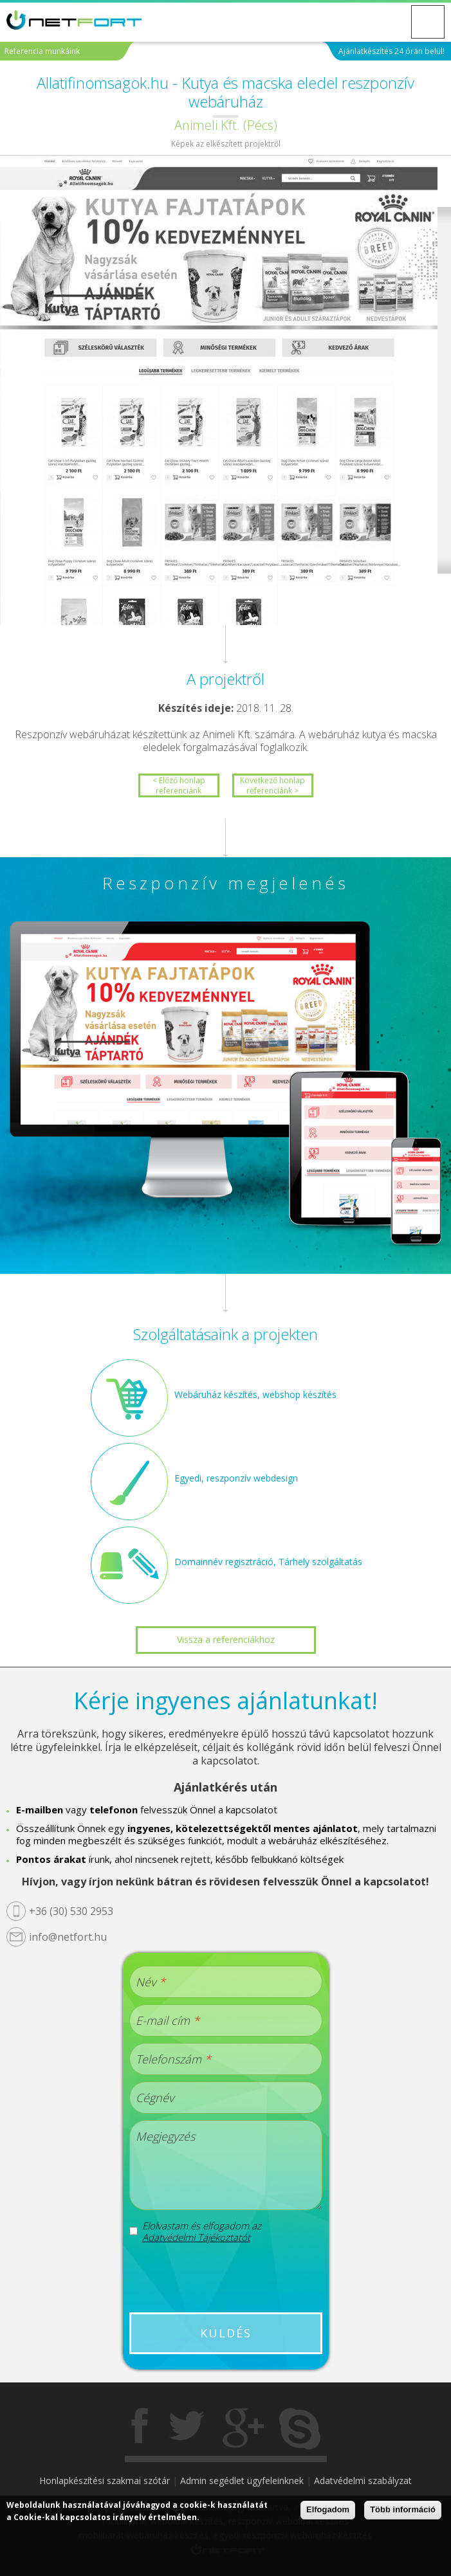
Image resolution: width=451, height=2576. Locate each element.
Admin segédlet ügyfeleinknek (242, 2480)
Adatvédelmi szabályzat (363, 2480)
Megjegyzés (165, 2136)
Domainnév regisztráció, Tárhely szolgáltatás (268, 1562)
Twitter (186, 2428)
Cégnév (155, 2097)
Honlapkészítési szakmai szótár (104, 2480)
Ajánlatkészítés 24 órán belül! (391, 51)
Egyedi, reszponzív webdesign (236, 1478)
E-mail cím (167, 2020)
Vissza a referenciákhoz (226, 1639)
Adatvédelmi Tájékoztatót (196, 2237)
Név (150, 1982)
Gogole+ (243, 2428)
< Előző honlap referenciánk (178, 785)
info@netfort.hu (68, 1937)
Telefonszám (173, 2059)
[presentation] (227, 2278)
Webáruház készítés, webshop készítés (255, 1394)
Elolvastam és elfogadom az (201, 2231)
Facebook (141, 2428)
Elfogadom (327, 2509)
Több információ (403, 2509)
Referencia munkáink (42, 51)
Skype (299, 2428)
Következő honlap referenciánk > (272, 785)
